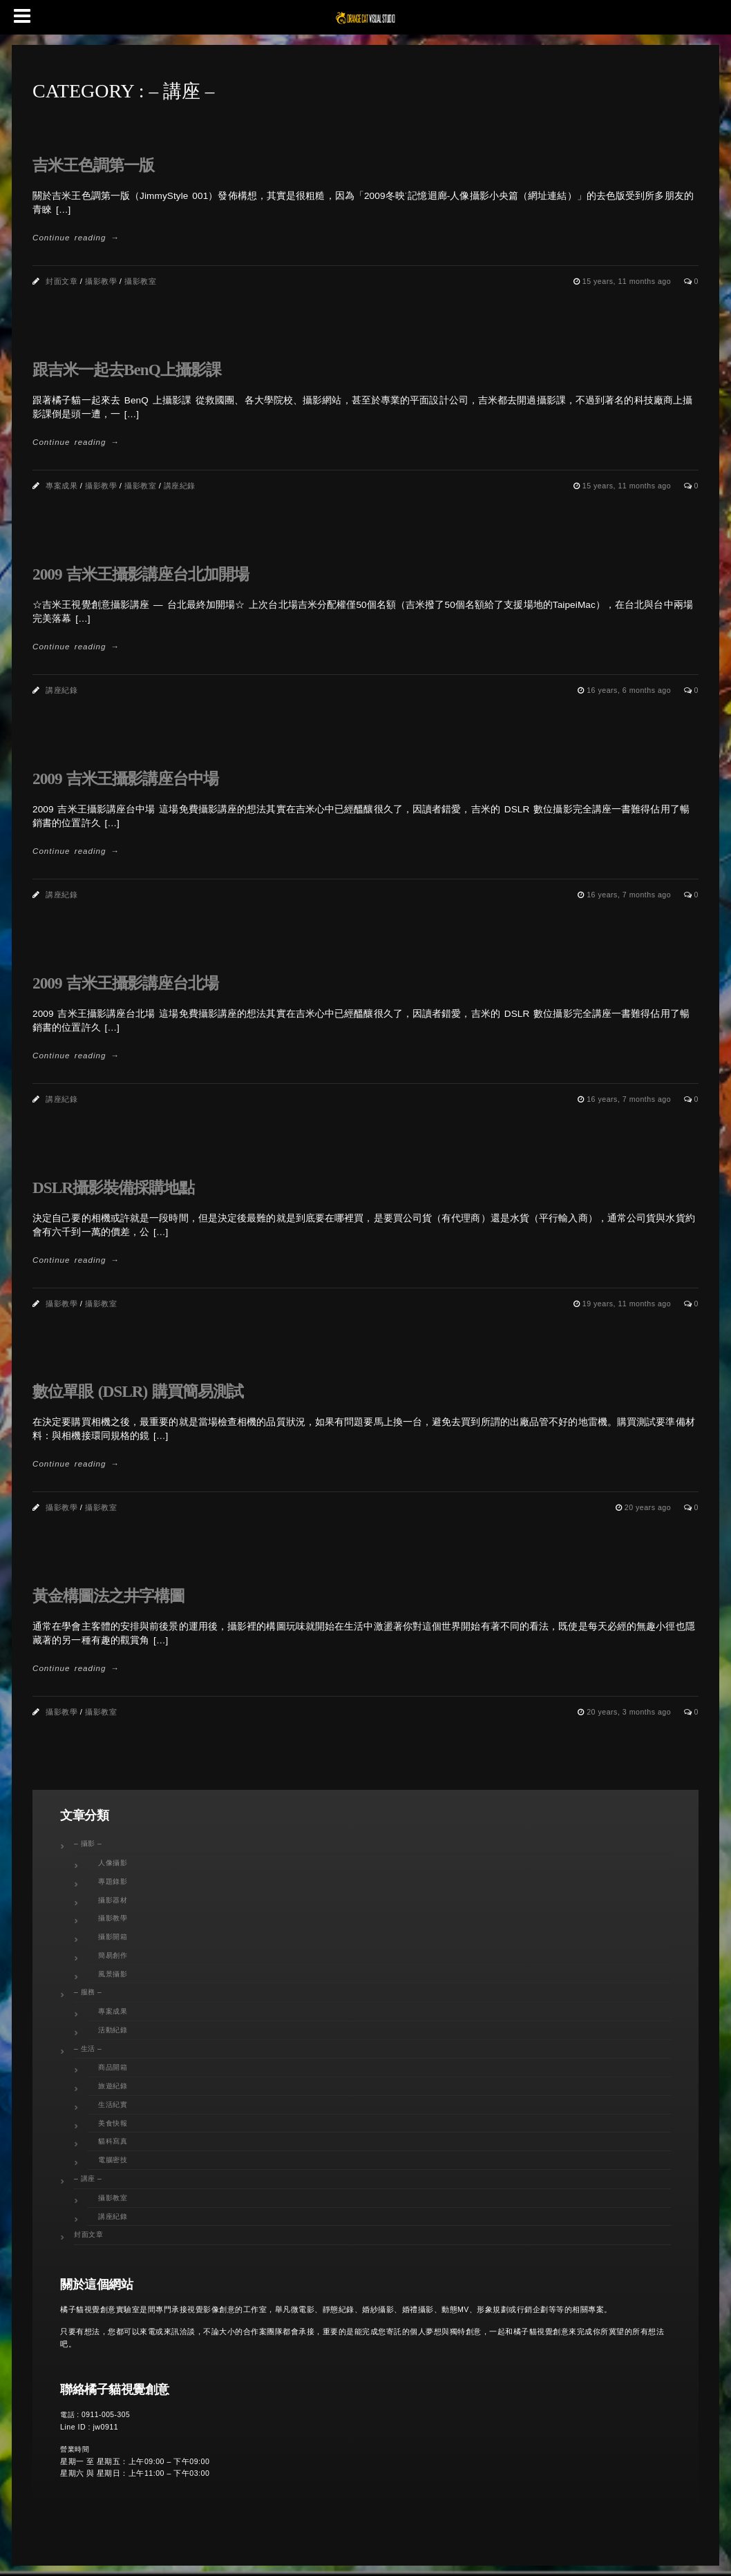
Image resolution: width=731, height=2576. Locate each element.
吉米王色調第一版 (93, 165)
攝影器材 (112, 1900)
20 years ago (649, 1507)
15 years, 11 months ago (628, 281)
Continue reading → (75, 237)
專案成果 (61, 485)
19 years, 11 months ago (628, 1303)
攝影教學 (101, 281)
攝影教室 (140, 281)
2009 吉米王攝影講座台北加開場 (140, 574)
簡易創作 (112, 1955)
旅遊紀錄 (112, 2086)
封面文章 (61, 281)
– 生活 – (88, 2048)
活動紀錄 (112, 2030)
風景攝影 (112, 1974)
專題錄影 (112, 1881)
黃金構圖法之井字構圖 (108, 1596)
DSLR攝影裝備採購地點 (113, 1187)
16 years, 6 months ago (630, 690)
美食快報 (112, 2123)
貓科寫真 (112, 2141)
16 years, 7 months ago (630, 894)
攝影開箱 (112, 1936)
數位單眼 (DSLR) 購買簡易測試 (137, 1391)
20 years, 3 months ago (630, 1712)
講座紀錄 (180, 485)
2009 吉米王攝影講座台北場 (125, 983)
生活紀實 (112, 2104)
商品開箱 (112, 2067)
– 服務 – (88, 1992)
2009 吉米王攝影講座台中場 (125, 779)
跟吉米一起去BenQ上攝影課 (126, 370)
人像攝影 (112, 1863)
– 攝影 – (88, 1843)
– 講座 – (88, 2178)
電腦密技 (112, 2160)
